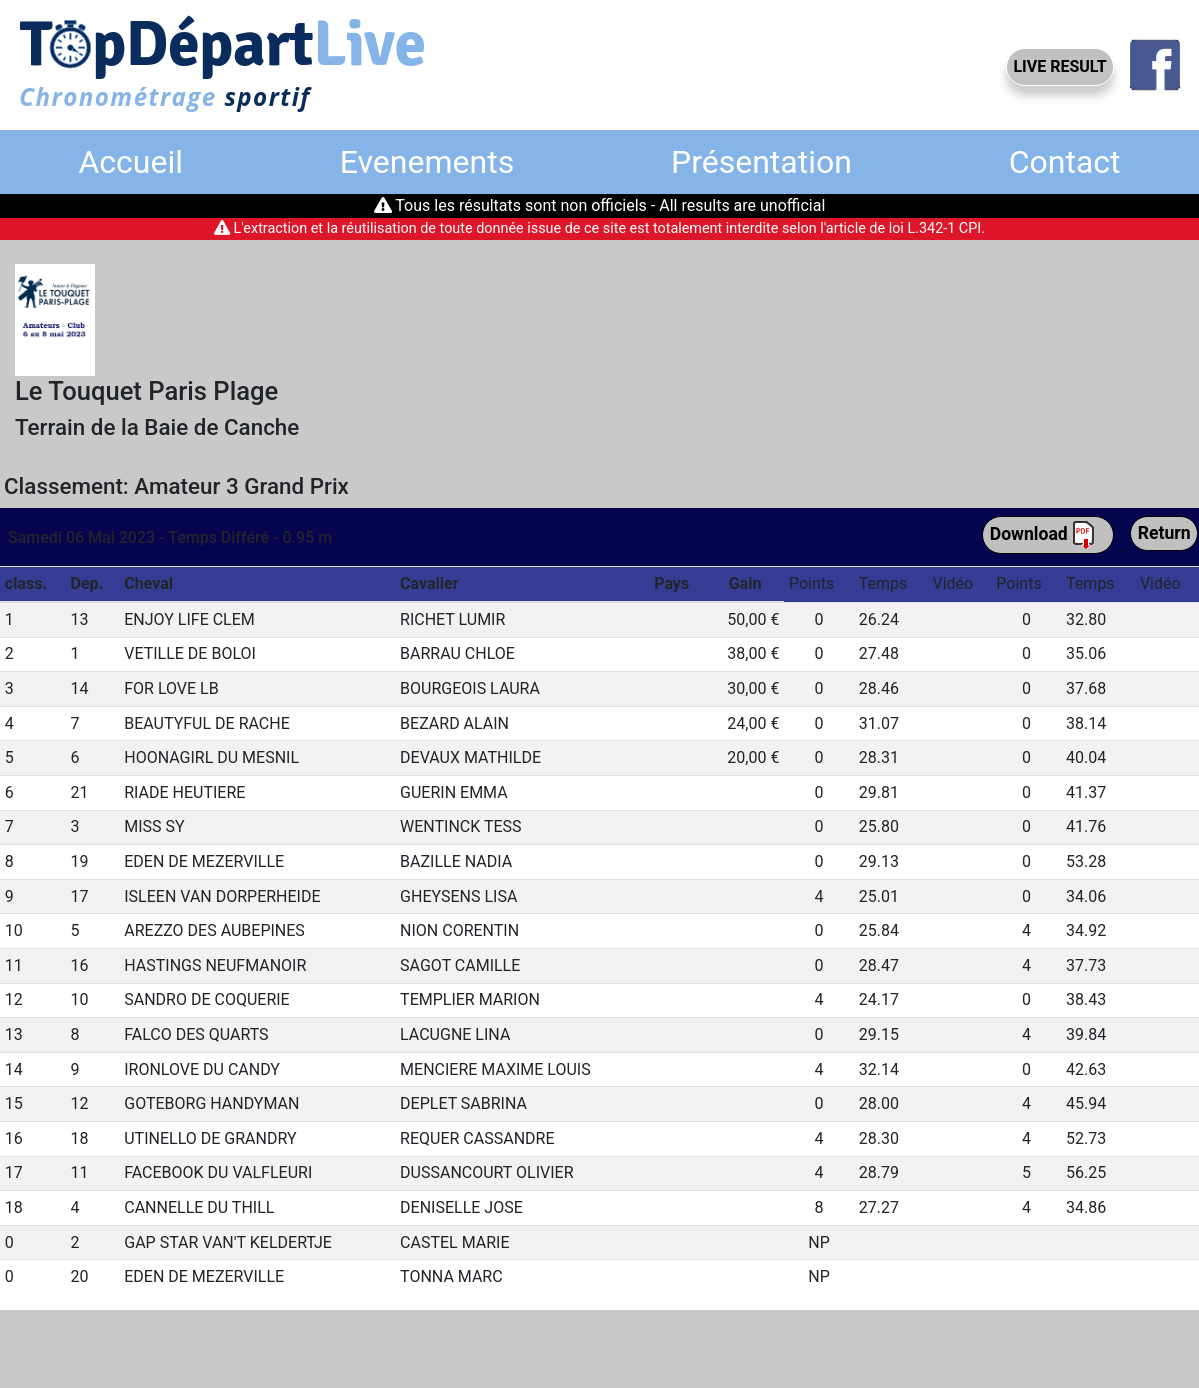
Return (1164, 533)
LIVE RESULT (1059, 66)
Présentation (761, 162)
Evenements (427, 162)
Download (1043, 535)
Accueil (130, 162)
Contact (1065, 162)
